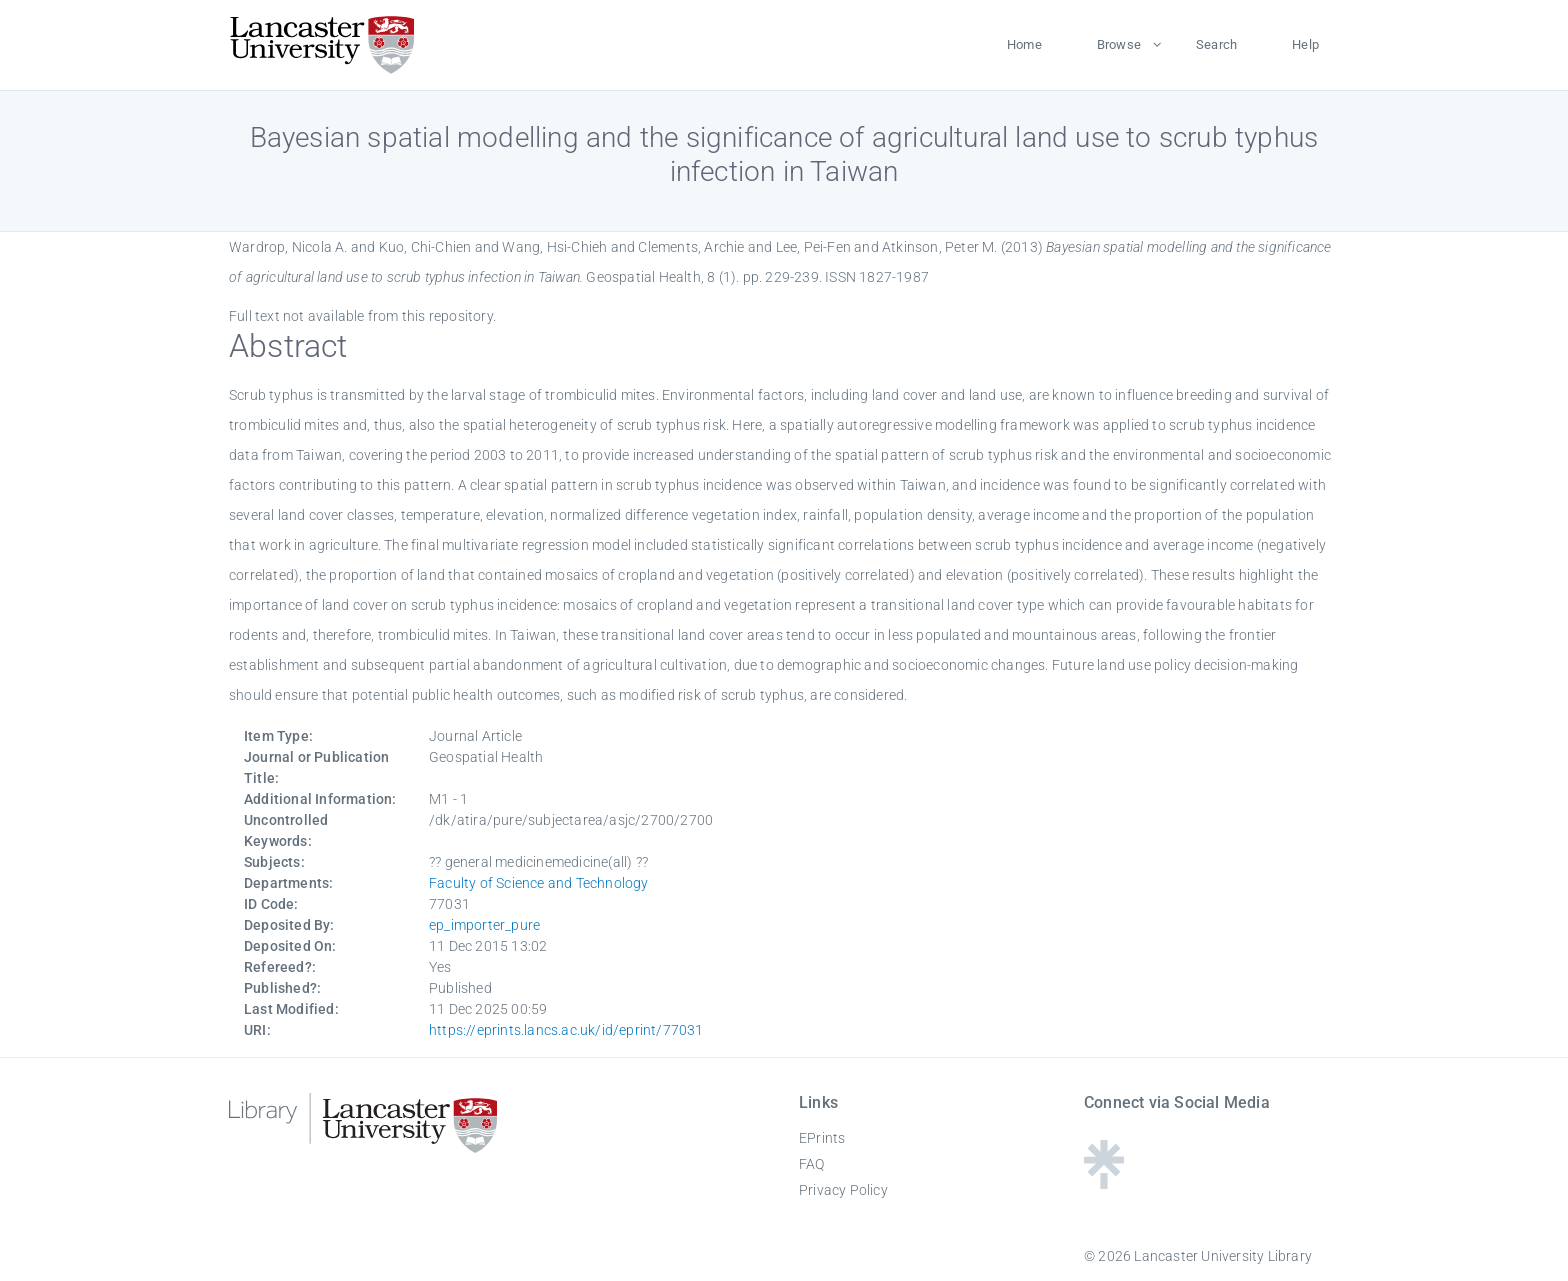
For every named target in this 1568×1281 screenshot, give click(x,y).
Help (1305, 44)
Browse (1119, 44)
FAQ (812, 1164)
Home (1024, 44)
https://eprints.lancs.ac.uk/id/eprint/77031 (566, 1030)
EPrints (822, 1138)
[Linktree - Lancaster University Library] (1104, 1182)
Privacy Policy (843, 1190)
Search (1216, 44)
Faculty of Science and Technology (539, 883)
